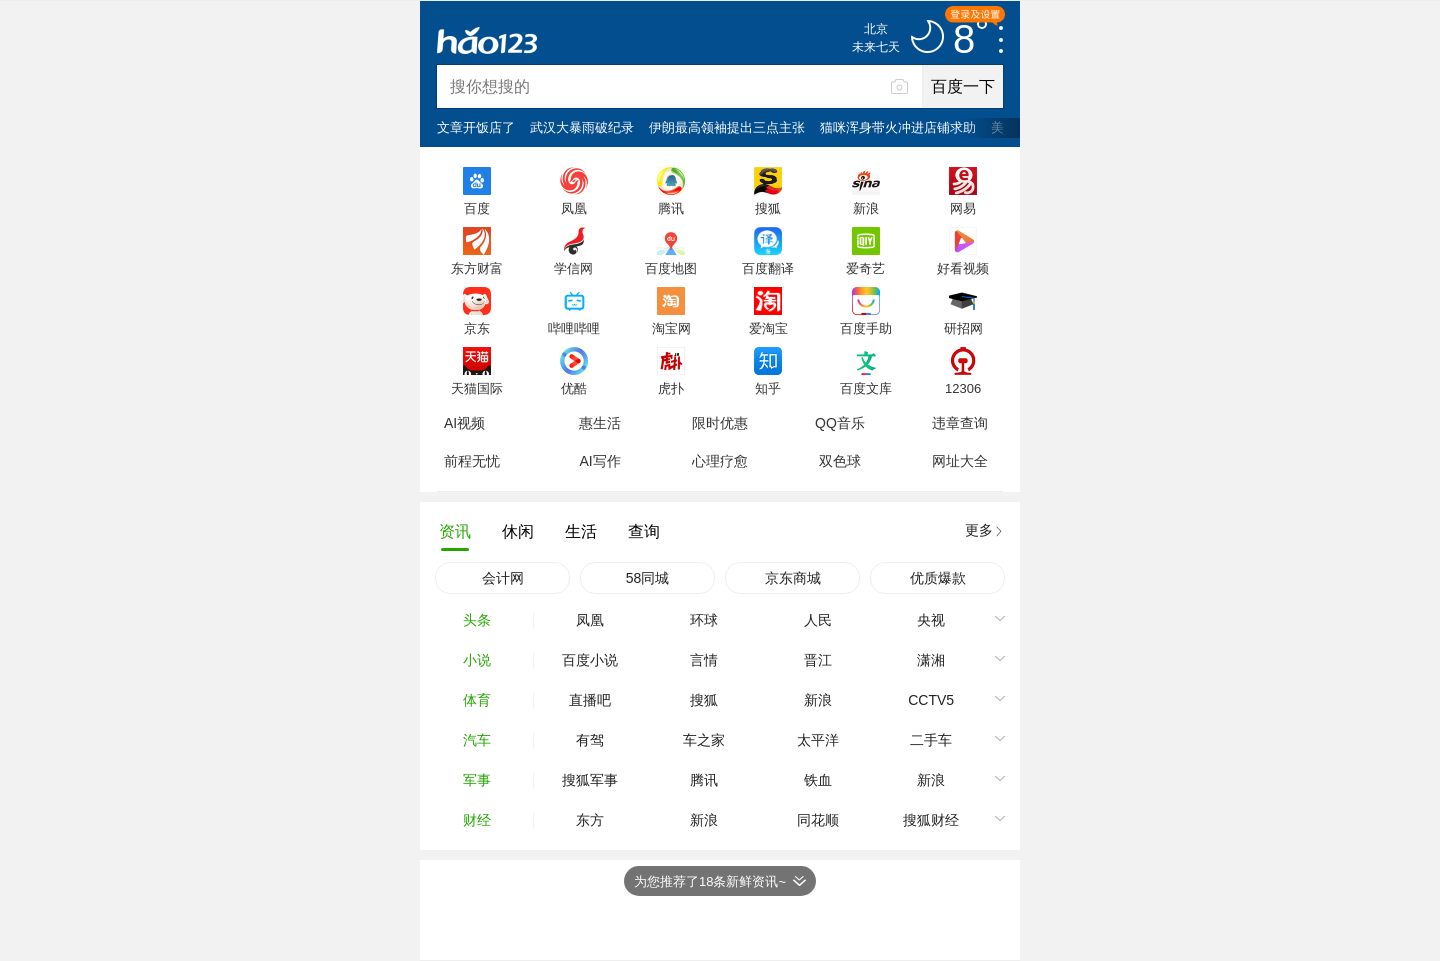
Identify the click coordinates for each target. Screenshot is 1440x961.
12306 (963, 388)
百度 (477, 208)
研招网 (963, 328)
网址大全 (960, 461)
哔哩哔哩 (574, 328)
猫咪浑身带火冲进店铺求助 (898, 127)
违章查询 (960, 423)
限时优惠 (720, 423)
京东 (477, 328)
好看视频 (963, 268)
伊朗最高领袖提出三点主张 (727, 127)
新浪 (866, 208)
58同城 (648, 578)
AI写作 (599, 461)
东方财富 (477, 268)
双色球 (840, 461)
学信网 (573, 268)
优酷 (574, 388)
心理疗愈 (720, 461)
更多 (979, 530)
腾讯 (671, 208)
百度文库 (866, 388)
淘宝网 (671, 328)
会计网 (503, 578)
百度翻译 (768, 268)
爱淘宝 (768, 328)
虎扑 (671, 388)
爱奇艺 (865, 268)
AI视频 (464, 423)
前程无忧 (472, 461)
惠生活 (600, 423)
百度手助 (866, 328)
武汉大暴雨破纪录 (582, 127)
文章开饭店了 (476, 127)
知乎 (768, 388)
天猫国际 (477, 388)
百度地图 (671, 268)
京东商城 (793, 578)
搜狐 (768, 208)
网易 (963, 208)
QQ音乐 (840, 423)
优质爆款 (938, 578)
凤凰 (574, 208)
